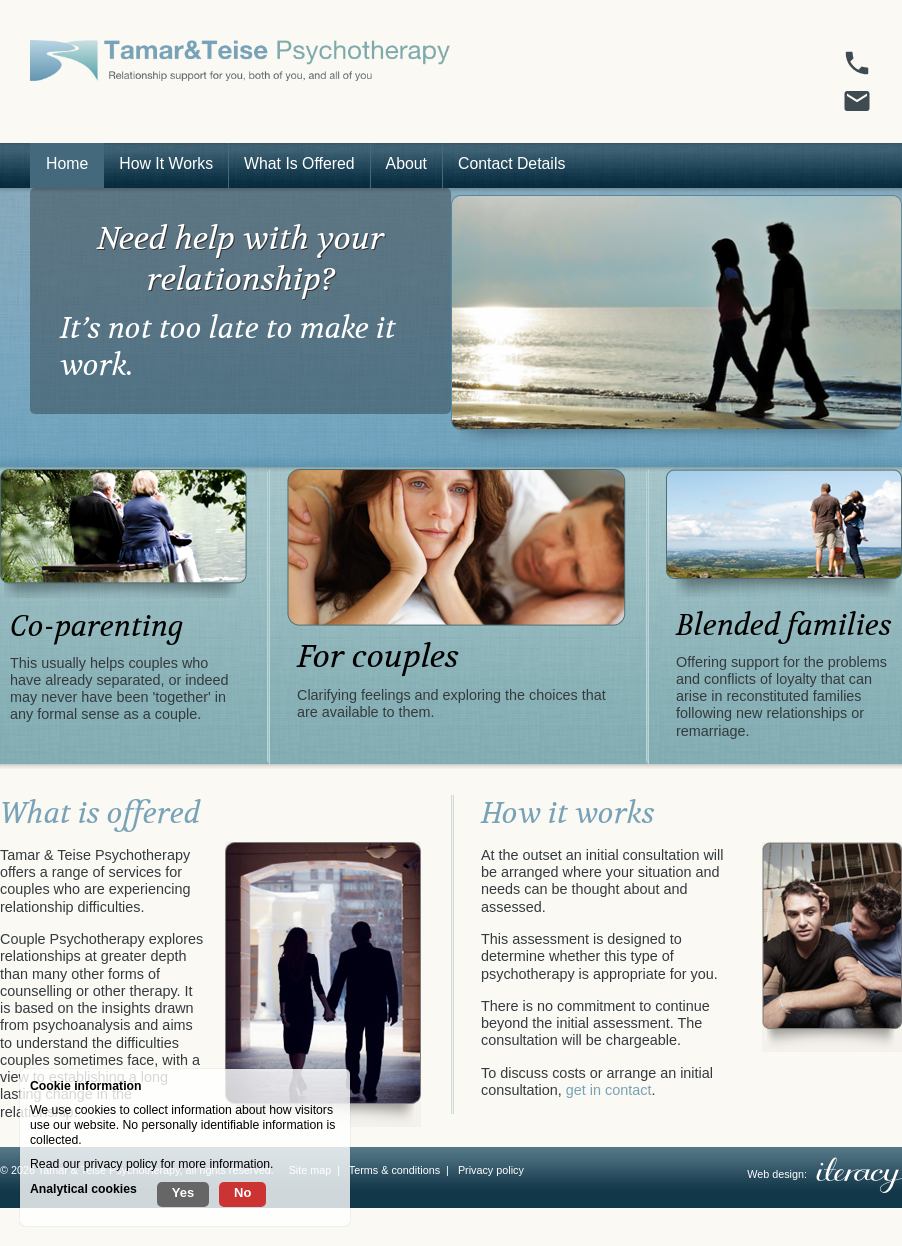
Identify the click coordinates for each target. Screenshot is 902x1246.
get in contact (609, 1090)
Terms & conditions (394, 1170)
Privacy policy (491, 1170)
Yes (183, 1192)
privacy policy (120, 1164)
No (242, 1192)
